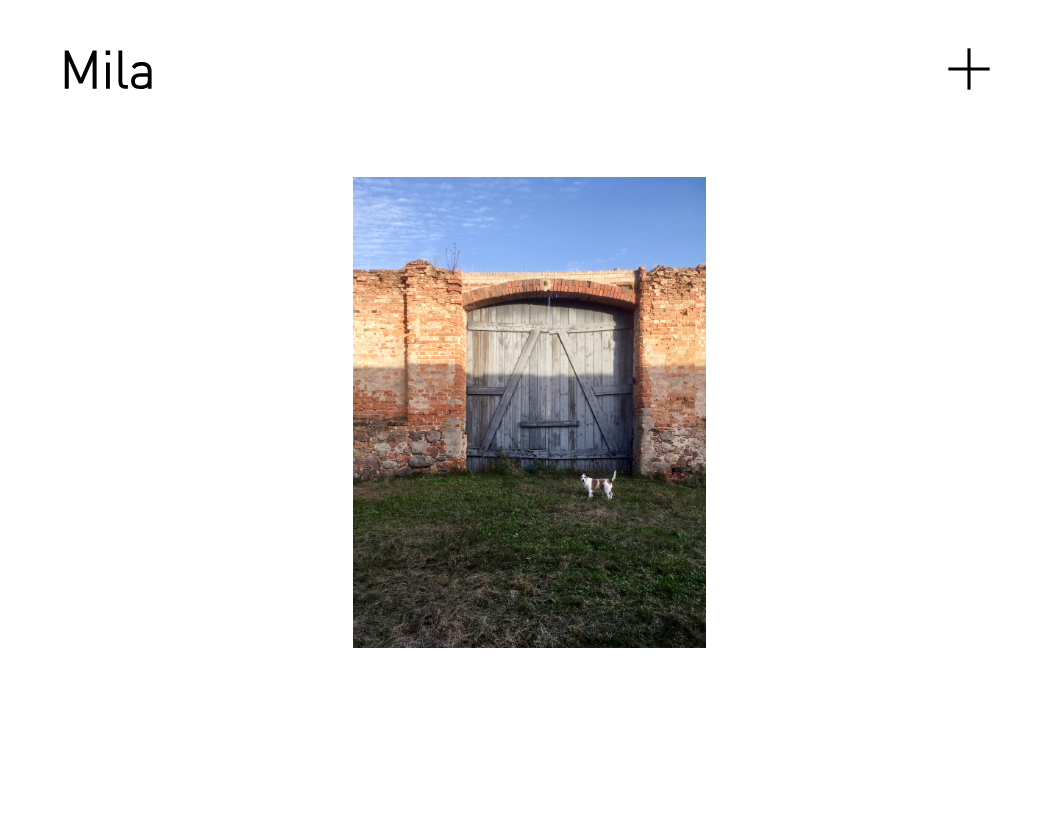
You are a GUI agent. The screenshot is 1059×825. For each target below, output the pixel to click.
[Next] (726, 412)
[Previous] (227, 412)
